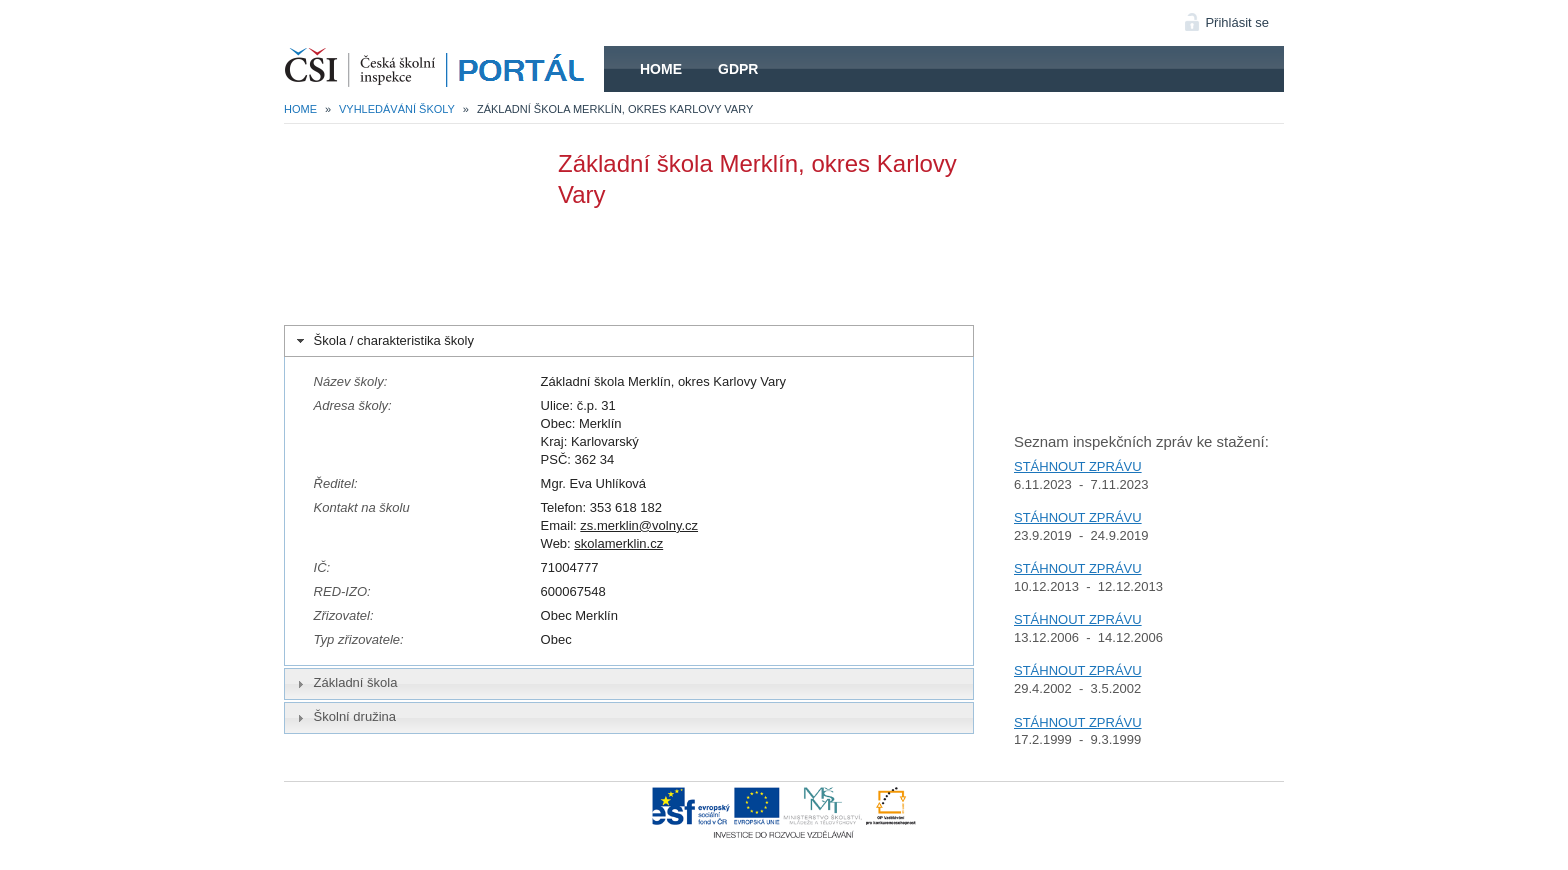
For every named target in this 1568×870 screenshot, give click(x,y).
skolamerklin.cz (618, 543)
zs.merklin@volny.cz (639, 525)
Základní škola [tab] (345, 683)
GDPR (738, 69)
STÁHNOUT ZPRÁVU (1078, 466)
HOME (444, 69)
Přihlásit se (1237, 22)
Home (661, 69)
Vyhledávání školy (397, 109)
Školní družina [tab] (344, 717)
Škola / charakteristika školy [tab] (383, 341)
